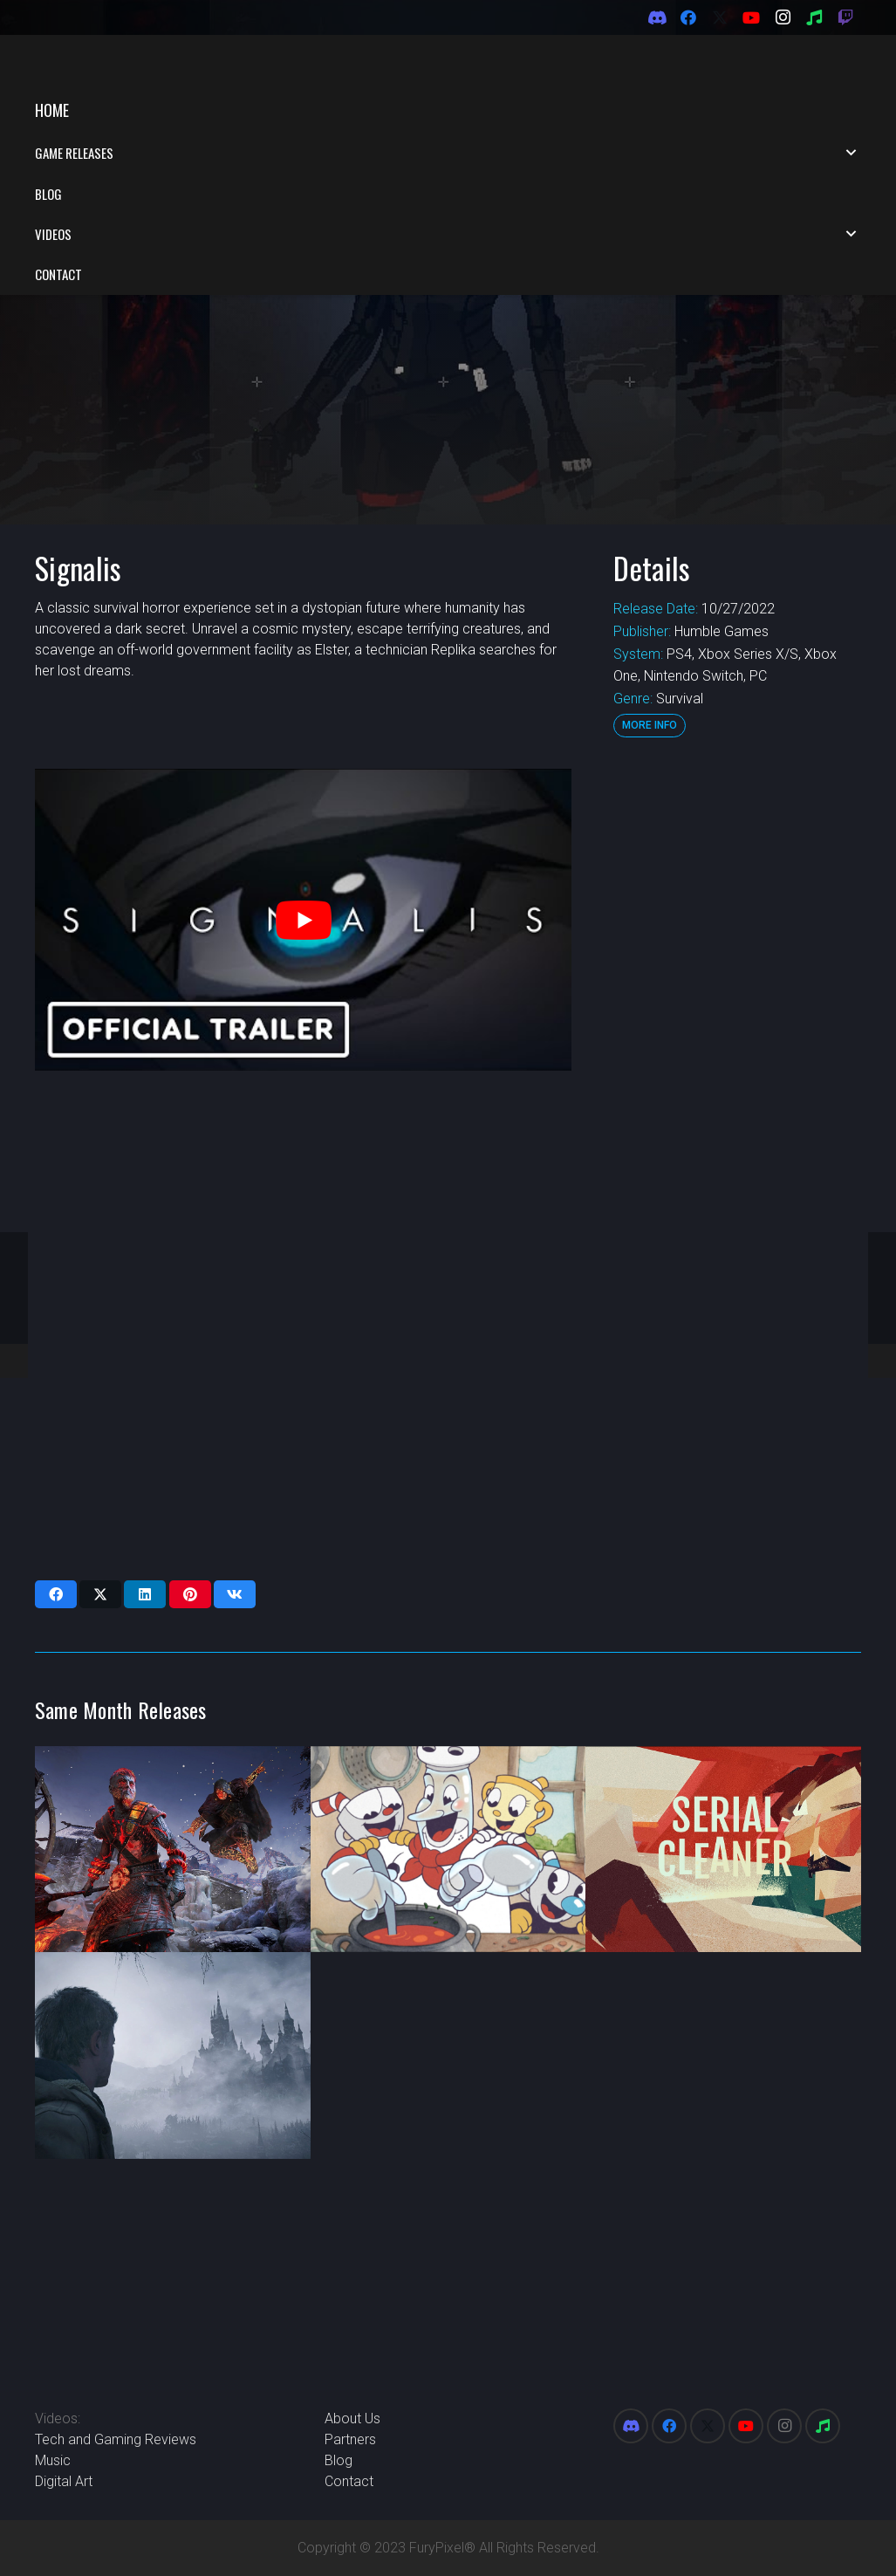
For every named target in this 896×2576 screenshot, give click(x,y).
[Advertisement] (735, 942)
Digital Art (63, 2481)
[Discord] (657, 17)
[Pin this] (190, 1506)
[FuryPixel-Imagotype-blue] (140, 61)
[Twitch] (845, 17)
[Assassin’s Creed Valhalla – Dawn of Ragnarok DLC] (173, 1761)
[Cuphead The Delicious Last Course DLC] (448, 1761)
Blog (338, 2460)
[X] (719, 17)
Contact (349, 2481)
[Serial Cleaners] (723, 1761)
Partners (350, 2439)
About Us (352, 2418)
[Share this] (56, 1506)
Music (53, 2460)
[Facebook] (688, 17)
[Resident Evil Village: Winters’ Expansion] (173, 1967)
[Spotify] (814, 17)
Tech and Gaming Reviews (115, 2439)
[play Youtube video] (303, 832)
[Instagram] (782, 17)
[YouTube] (751, 17)
